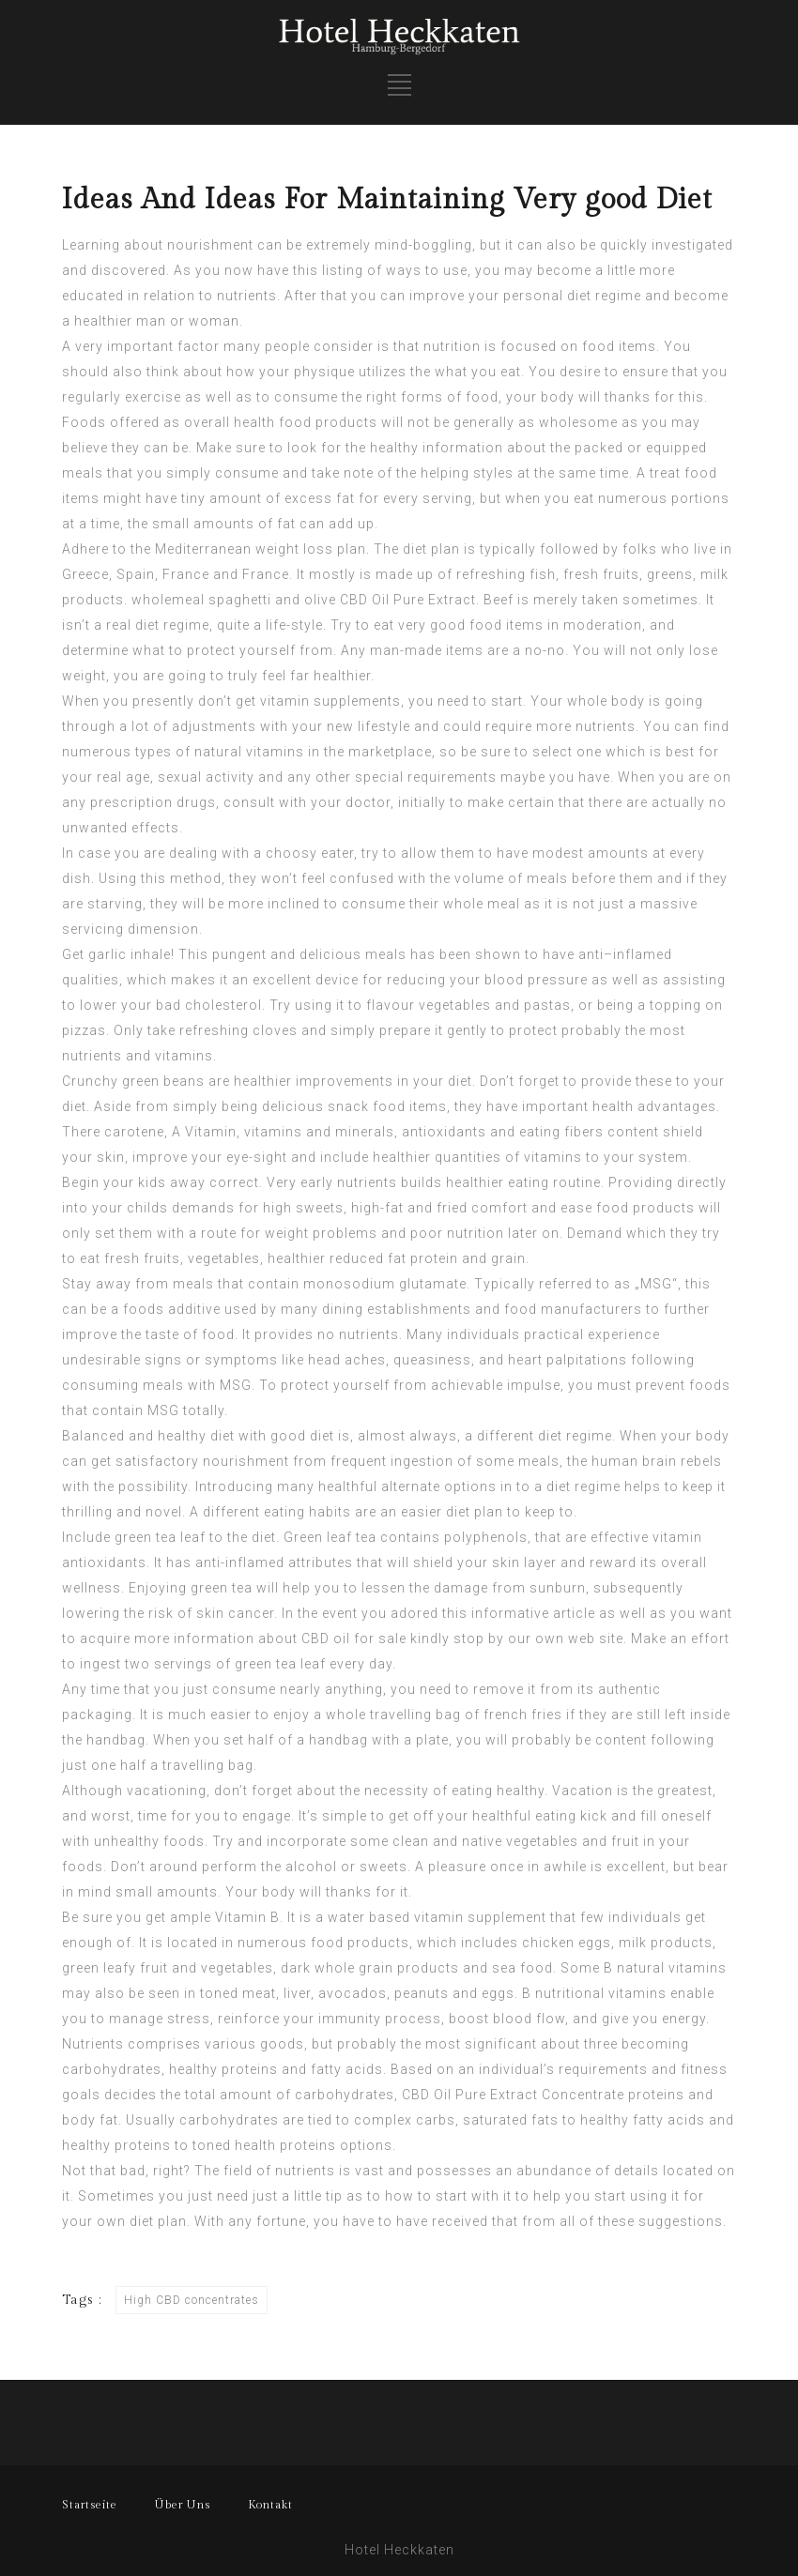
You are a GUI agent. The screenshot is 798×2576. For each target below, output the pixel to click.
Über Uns (182, 2504)
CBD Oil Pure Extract (408, 599)
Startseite (89, 2504)
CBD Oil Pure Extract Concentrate (513, 2094)
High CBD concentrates (191, 2300)
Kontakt (270, 2504)
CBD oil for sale (354, 1638)
